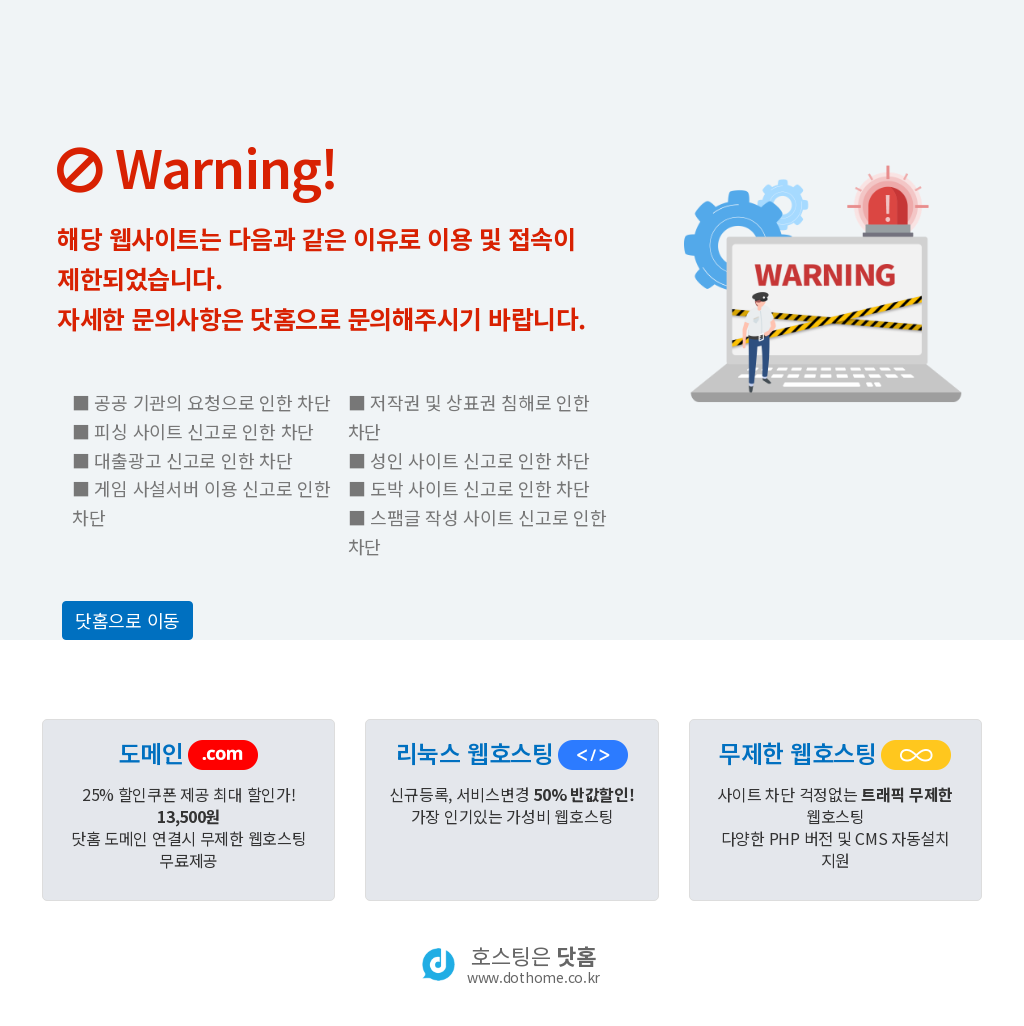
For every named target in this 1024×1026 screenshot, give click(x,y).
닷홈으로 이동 (127, 620)
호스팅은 (533, 964)
